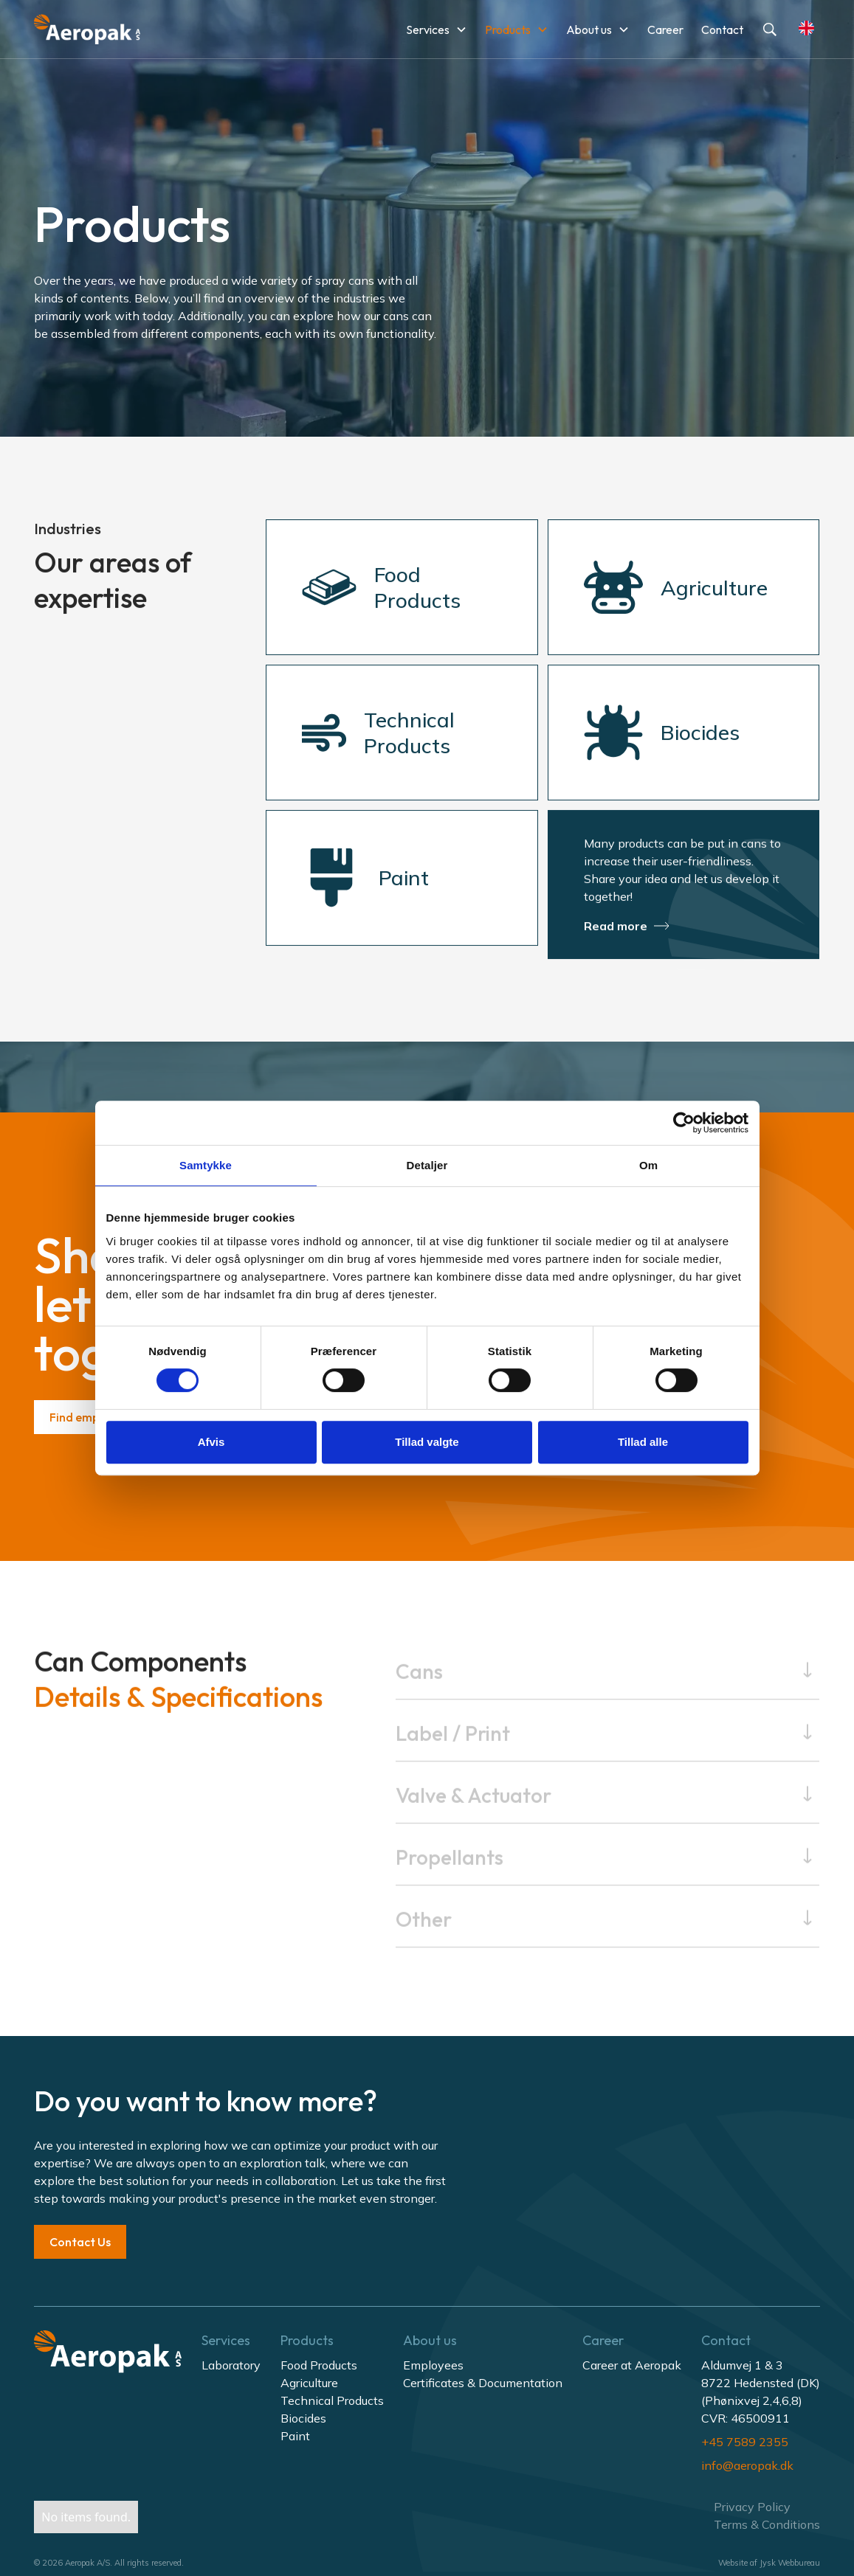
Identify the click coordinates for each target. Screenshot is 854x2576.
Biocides (303, 2418)
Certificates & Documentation (482, 2382)
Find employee (88, 1417)
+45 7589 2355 (744, 2441)
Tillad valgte (426, 1442)
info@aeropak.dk (747, 2465)
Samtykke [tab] (205, 1165)
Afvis (211, 1442)
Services (428, 29)
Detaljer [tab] (427, 1165)
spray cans (344, 280)
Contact (726, 2340)
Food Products (318, 2365)
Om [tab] (648, 1165)
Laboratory (231, 2365)
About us (589, 29)
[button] (436, 29)
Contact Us (80, 2241)
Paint (295, 2435)
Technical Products (332, 2400)
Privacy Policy (752, 2506)
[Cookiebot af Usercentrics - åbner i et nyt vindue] (683, 1123)
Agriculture (309, 2382)
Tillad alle (643, 1442)
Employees (433, 2365)
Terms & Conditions (767, 2524)
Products (508, 29)
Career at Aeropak (631, 2365)
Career (603, 2340)
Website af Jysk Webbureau (769, 2563)
